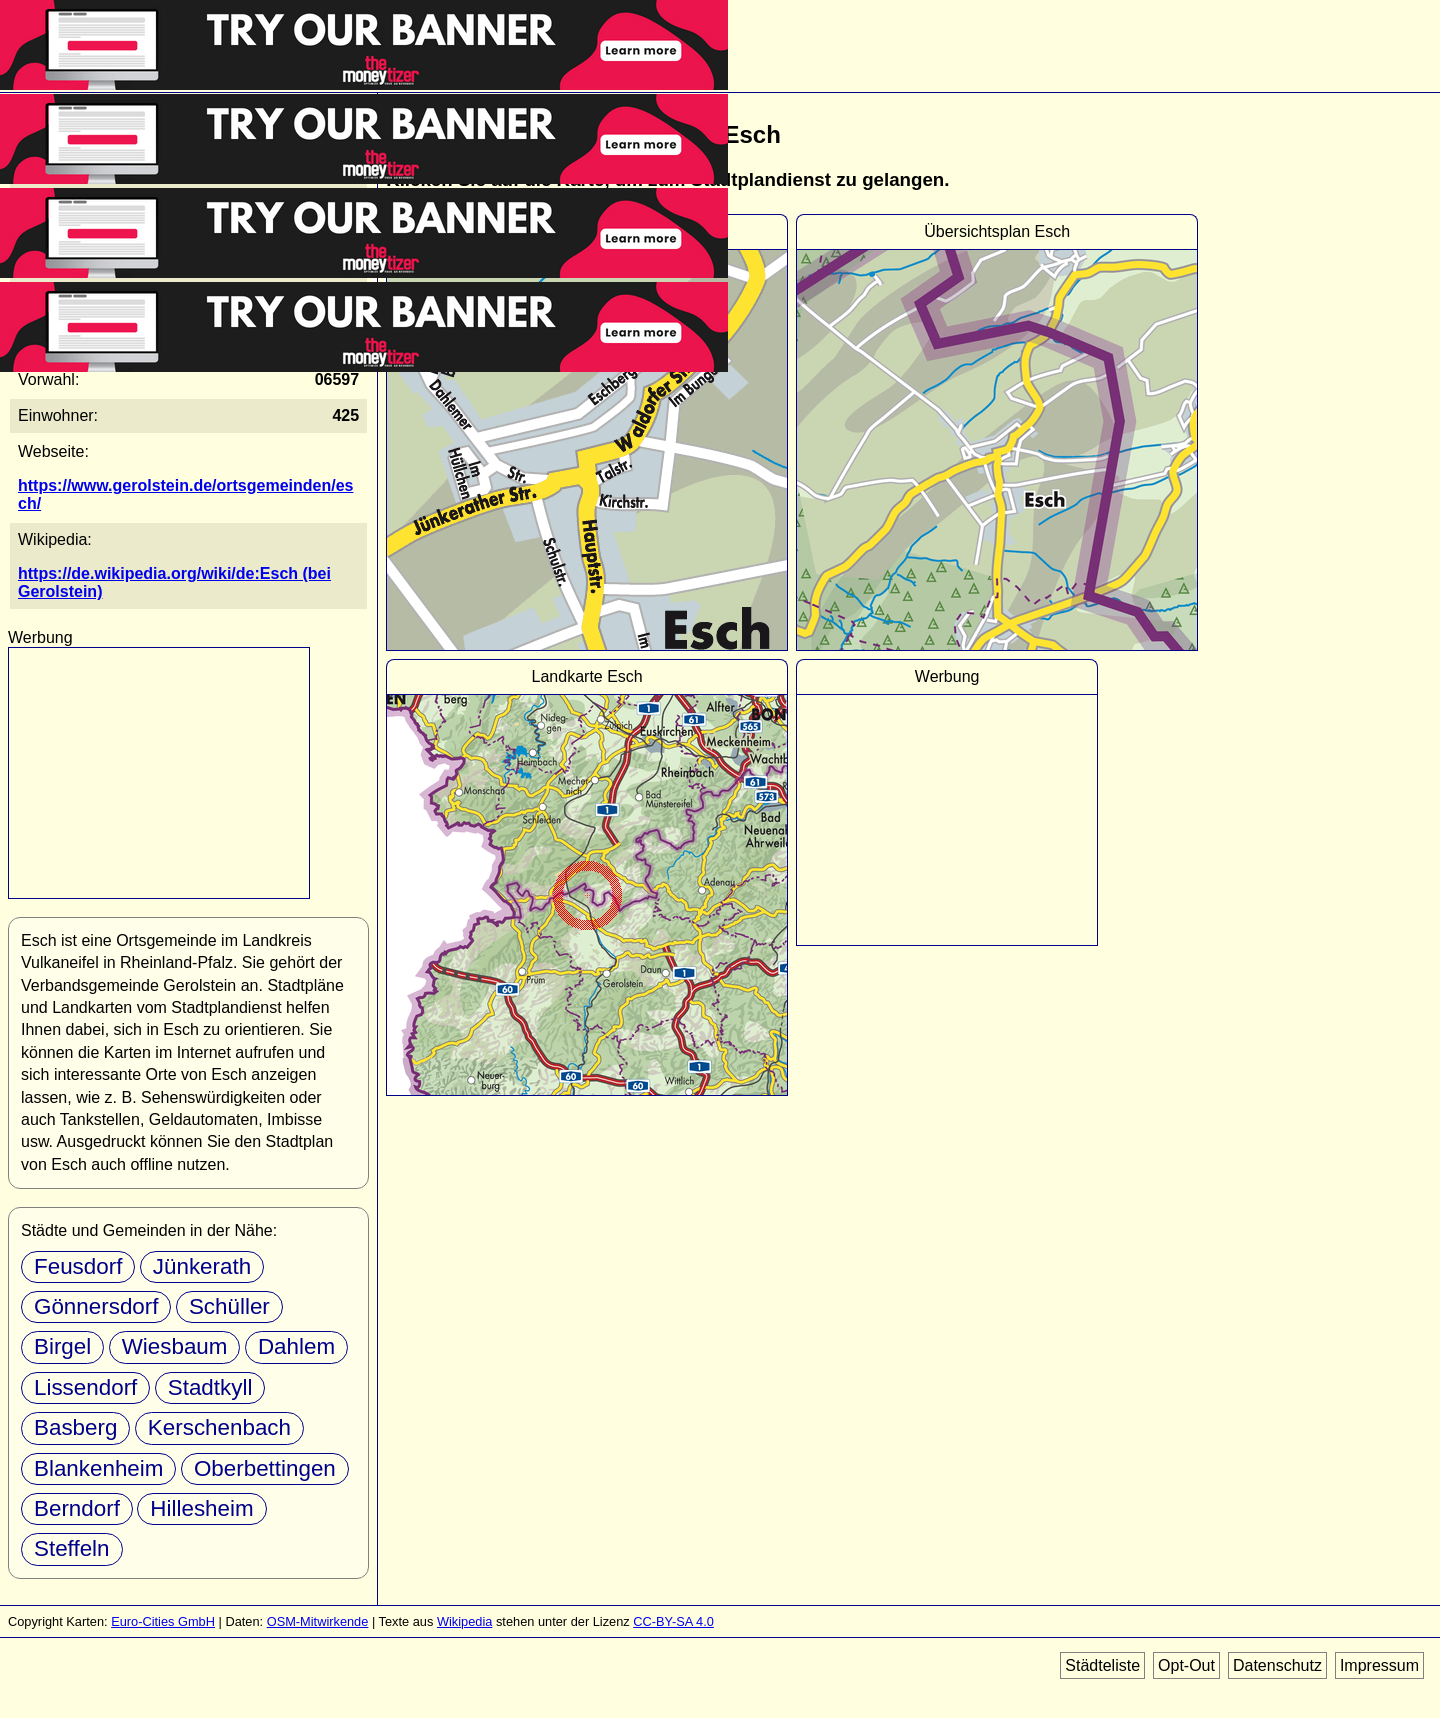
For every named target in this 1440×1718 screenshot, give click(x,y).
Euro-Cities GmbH (163, 1621)
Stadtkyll (210, 1387)
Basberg (75, 1427)
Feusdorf (78, 1266)
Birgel (62, 1346)
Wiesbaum (175, 1346)
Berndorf (77, 1508)
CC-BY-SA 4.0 (673, 1621)
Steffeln (72, 1548)
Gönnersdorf (96, 1306)
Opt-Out (1186, 1665)
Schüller (229, 1306)
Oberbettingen (265, 1468)
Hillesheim (201, 1508)
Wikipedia (464, 1621)
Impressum (1379, 1665)
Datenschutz (1277, 1665)
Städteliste (1102, 1665)
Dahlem (296, 1346)
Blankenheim (98, 1468)
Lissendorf (85, 1387)
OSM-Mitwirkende (318, 1621)
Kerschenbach (219, 1427)
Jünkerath (202, 1266)
